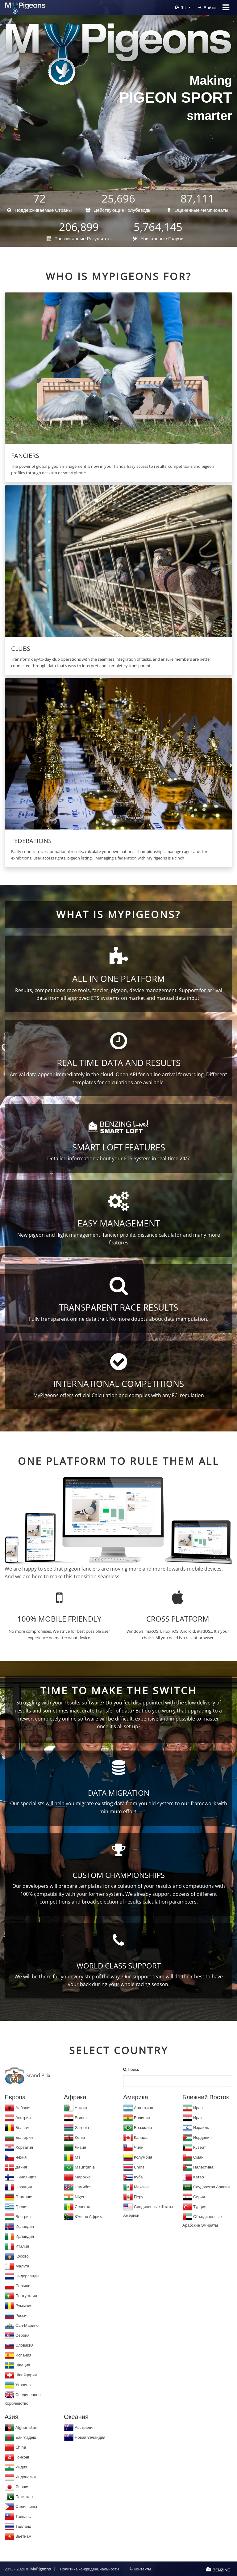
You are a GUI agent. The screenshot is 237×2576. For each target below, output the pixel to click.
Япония (17, 2486)
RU (180, 8)
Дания (16, 2167)
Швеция (17, 2365)
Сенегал (77, 2206)
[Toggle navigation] (225, 7)
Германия (19, 2196)
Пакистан (19, 2496)
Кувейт (194, 2147)
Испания (18, 2355)
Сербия (17, 2335)
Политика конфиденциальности (89, 2569)
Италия (17, 2246)
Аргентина (138, 2107)
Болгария (19, 2137)
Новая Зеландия (84, 2437)
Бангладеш (20, 2437)
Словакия (19, 2345)
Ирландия (19, 2236)
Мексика (136, 2187)
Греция (17, 2206)
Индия (16, 2467)
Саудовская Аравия (206, 2187)
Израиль (195, 2127)
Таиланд (18, 2526)
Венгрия (18, 2216)
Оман (192, 2157)
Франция (18, 2187)
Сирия (193, 2196)
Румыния (18, 2305)
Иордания (197, 2137)
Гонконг (17, 2457)
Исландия (19, 2226)
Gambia (76, 2127)
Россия (17, 2315)
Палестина (198, 2167)
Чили (133, 2147)
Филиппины (21, 2506)
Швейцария (21, 2375)
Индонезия (20, 2477)
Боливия (136, 2117)
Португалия (21, 2295)
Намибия (78, 2187)
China (133, 2167)
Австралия (79, 2427)
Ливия (75, 2147)
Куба (133, 2177)
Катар (193, 2177)
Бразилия (137, 2127)
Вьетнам (18, 2536)
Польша (17, 2285)
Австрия (18, 2117)
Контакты (140, 2569)
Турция (194, 2206)
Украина (18, 2384)
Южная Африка (84, 2216)
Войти (207, 7)
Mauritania (79, 2167)
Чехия (16, 2157)
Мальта (17, 2266)
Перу (133, 2196)
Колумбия (137, 2157)
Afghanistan (21, 2427)
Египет (75, 2117)
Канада (135, 2137)
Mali (73, 2157)
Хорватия (19, 2147)
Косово (17, 2256)
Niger (74, 2196)
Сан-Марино (22, 2325)
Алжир (75, 2107)
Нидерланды (22, 2276)
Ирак (192, 2117)
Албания (18, 2107)
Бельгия (18, 2127)
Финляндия (20, 2177)
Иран (192, 2107)
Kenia (74, 2137)
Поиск (131, 2069)
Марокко (77, 2177)
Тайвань (18, 2516)
